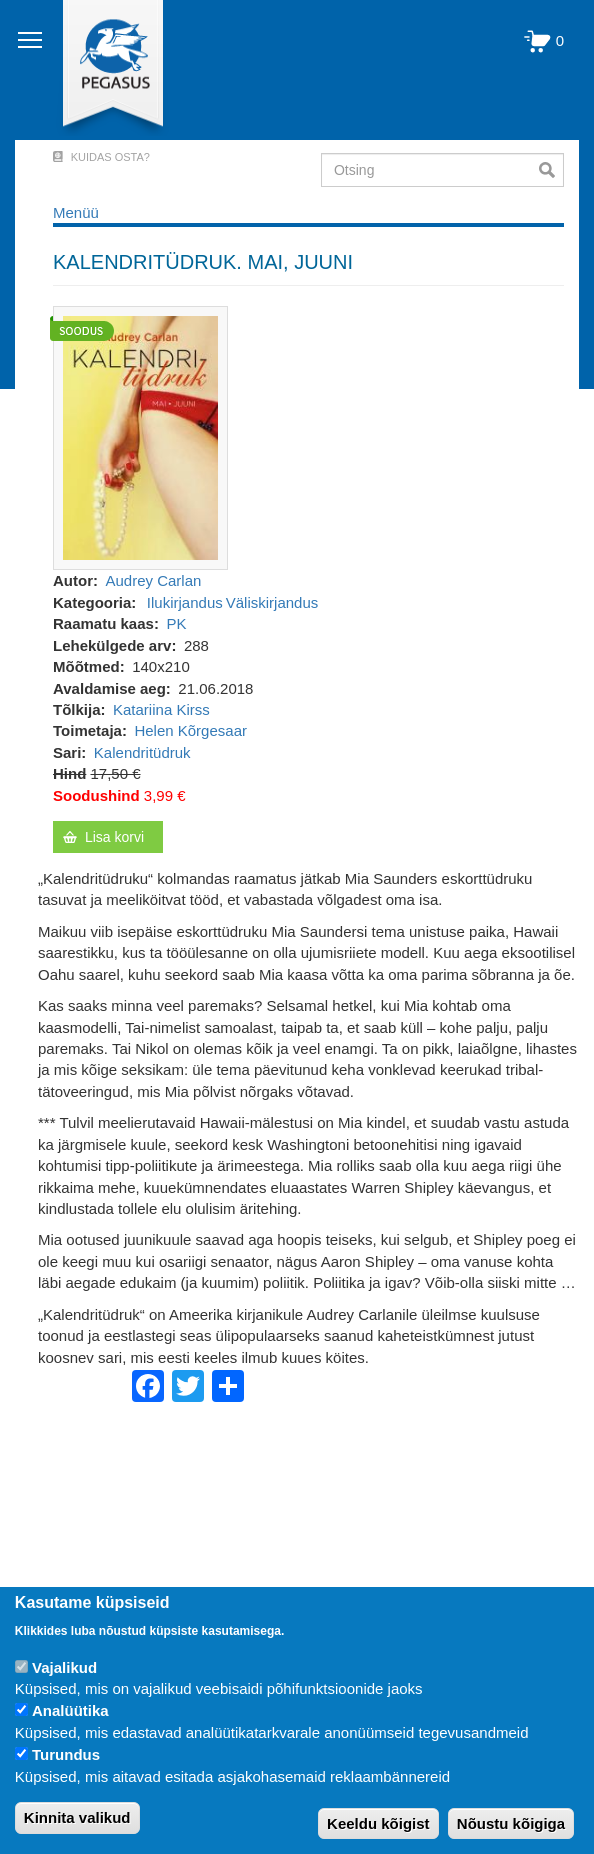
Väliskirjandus (272, 602)
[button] (140, 436)
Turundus (66, 1754)
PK (176, 623)
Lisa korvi (114, 837)
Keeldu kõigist (378, 1823)
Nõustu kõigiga (511, 1823)
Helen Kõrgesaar (190, 730)
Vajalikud (64, 1667)
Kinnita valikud (77, 1817)
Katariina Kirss (161, 709)
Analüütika (70, 1710)
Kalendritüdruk (142, 752)
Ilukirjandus (185, 602)
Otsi (551, 170)
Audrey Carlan (154, 580)
